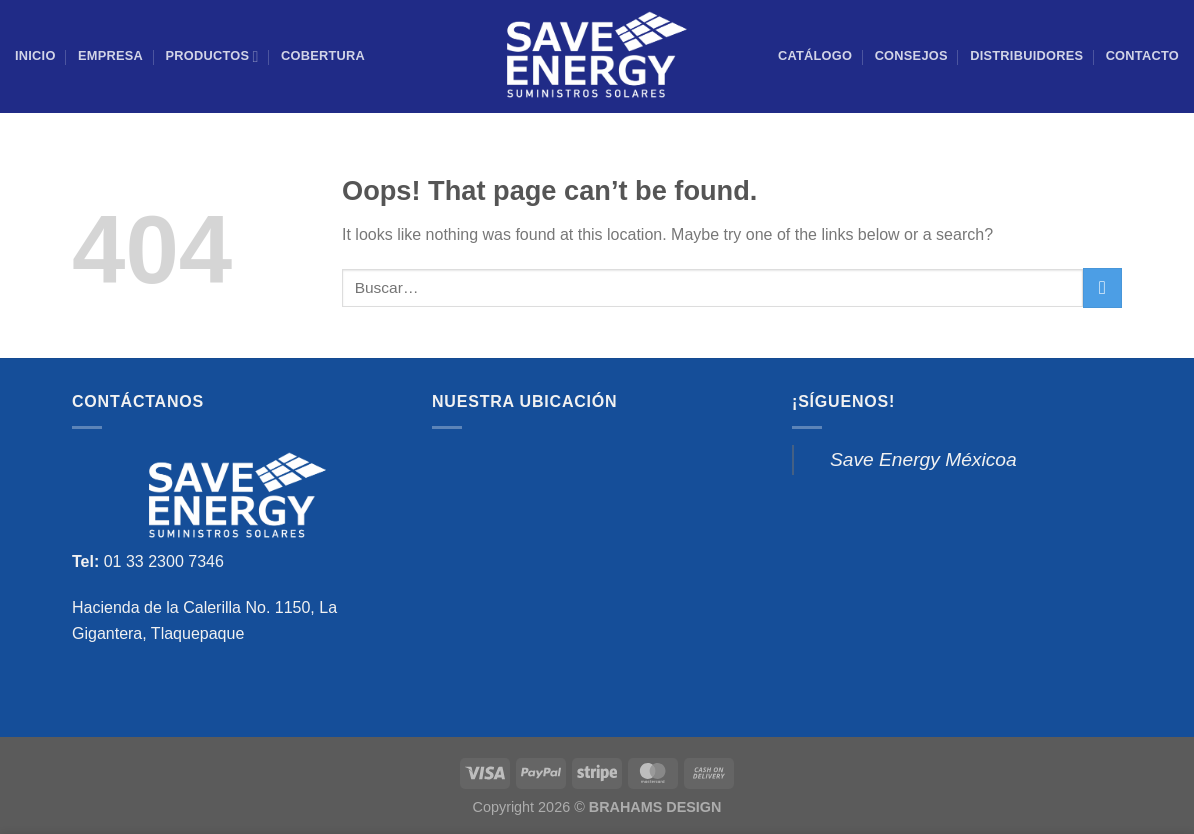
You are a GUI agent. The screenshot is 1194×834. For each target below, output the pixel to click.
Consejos (911, 55)
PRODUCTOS (211, 56)
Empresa (110, 55)
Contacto (1142, 55)
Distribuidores (1026, 55)
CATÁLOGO (815, 55)
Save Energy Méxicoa (923, 459)
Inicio (35, 55)
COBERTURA (323, 55)
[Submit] (1102, 287)
